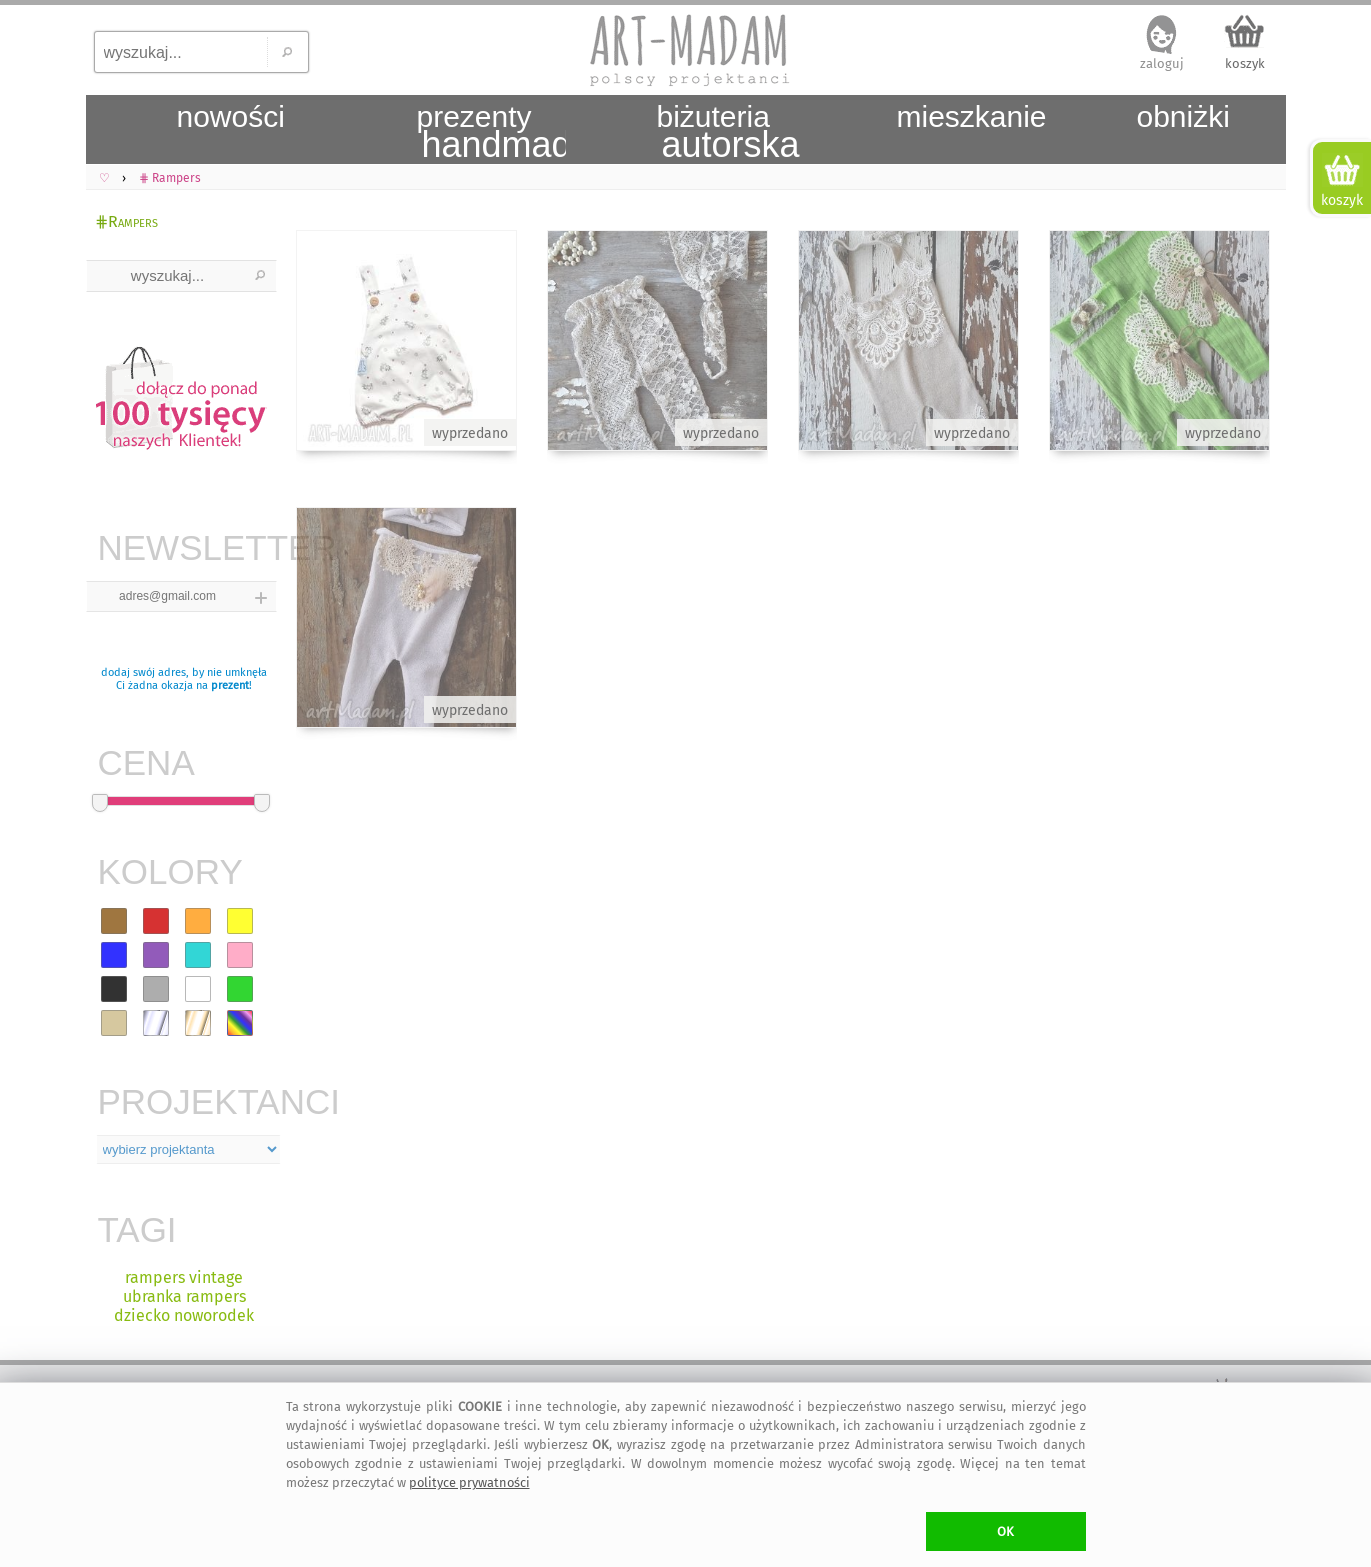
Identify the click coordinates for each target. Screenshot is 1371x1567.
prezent (230, 685)
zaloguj (1162, 63)
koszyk (1245, 63)
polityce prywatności (469, 1482)
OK (1005, 1531)
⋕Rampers (126, 221)
